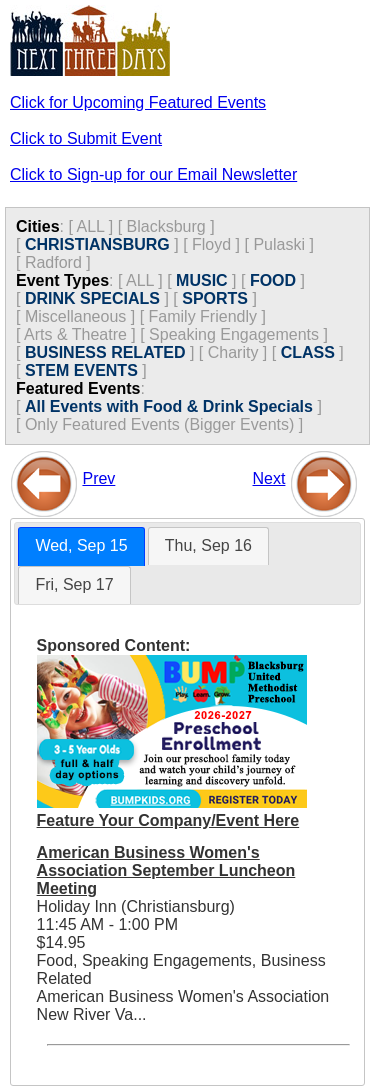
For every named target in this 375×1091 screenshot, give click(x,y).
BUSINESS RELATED (105, 352)
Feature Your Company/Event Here (168, 820)
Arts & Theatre (75, 334)
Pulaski (279, 244)
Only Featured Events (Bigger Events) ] (164, 424)
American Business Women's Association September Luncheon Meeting (166, 870)
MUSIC (202, 280)
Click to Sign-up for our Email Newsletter (153, 174)
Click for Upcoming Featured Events (138, 102)
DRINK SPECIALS (92, 298)
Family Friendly (203, 316)
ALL (90, 226)
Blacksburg (166, 226)
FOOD (273, 280)
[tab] (81, 546)
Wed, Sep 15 (81, 545)
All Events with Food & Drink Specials (169, 406)
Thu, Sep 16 (208, 545)
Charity (233, 352)
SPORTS (215, 298)
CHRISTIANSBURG (97, 244)
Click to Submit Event (86, 138)
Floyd (211, 244)
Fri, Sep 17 (74, 584)
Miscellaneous (75, 316)
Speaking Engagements (234, 334)
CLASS (308, 352)
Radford (53, 262)
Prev (98, 478)
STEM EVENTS (81, 370)
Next (269, 478)
